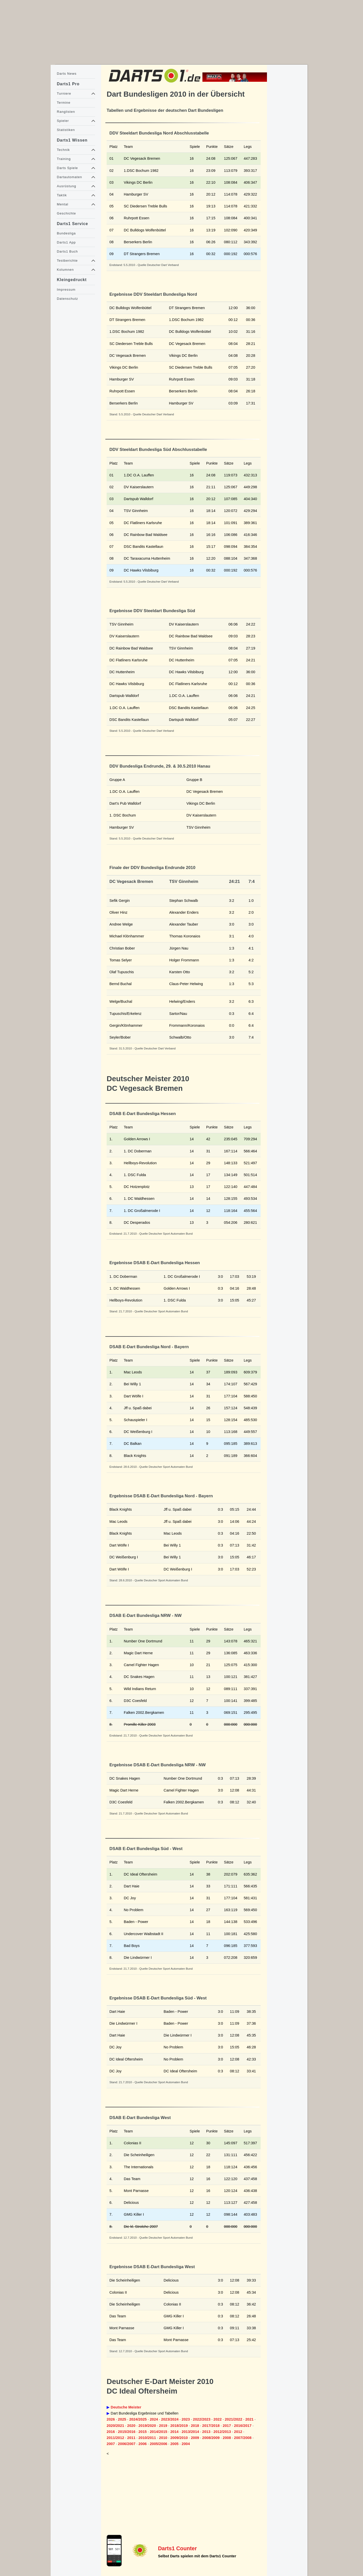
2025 (122, 2419)
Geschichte (66, 213)
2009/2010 (179, 2438)
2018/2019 (179, 2426)
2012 (238, 2432)
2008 (227, 2438)
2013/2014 (190, 2432)
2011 (131, 2438)
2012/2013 (222, 2432)
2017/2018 (211, 2426)
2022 (218, 2419)
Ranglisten (66, 112)
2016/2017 (242, 2426)
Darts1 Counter (177, 2548)
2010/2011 (147, 2438)
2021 (249, 2419)
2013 (206, 2432)
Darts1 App (66, 242)
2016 (111, 2432)
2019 (163, 2426)
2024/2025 (138, 2419)
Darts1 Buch (67, 251)
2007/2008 (242, 2438)
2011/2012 (115, 2438)
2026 (111, 2419)
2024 (154, 2419)
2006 (142, 2444)
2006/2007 (126, 2444)
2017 (227, 2426)
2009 (195, 2438)
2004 (186, 2444)
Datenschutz (67, 299)
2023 (186, 2419)
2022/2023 (201, 2419)
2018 (195, 2426)
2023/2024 (169, 2419)
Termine (63, 102)
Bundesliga (66, 233)
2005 (174, 2444)
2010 (163, 2438)
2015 (142, 2432)
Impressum (66, 289)
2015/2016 (126, 2432)
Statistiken (66, 130)
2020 (131, 2426)
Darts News (66, 73)
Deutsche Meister (126, 2407)
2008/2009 (211, 2438)
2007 (111, 2444)
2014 (174, 2432)
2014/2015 (158, 2432)
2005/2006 (158, 2444)
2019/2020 (147, 2426)
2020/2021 (115, 2426)
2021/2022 (233, 2419)
